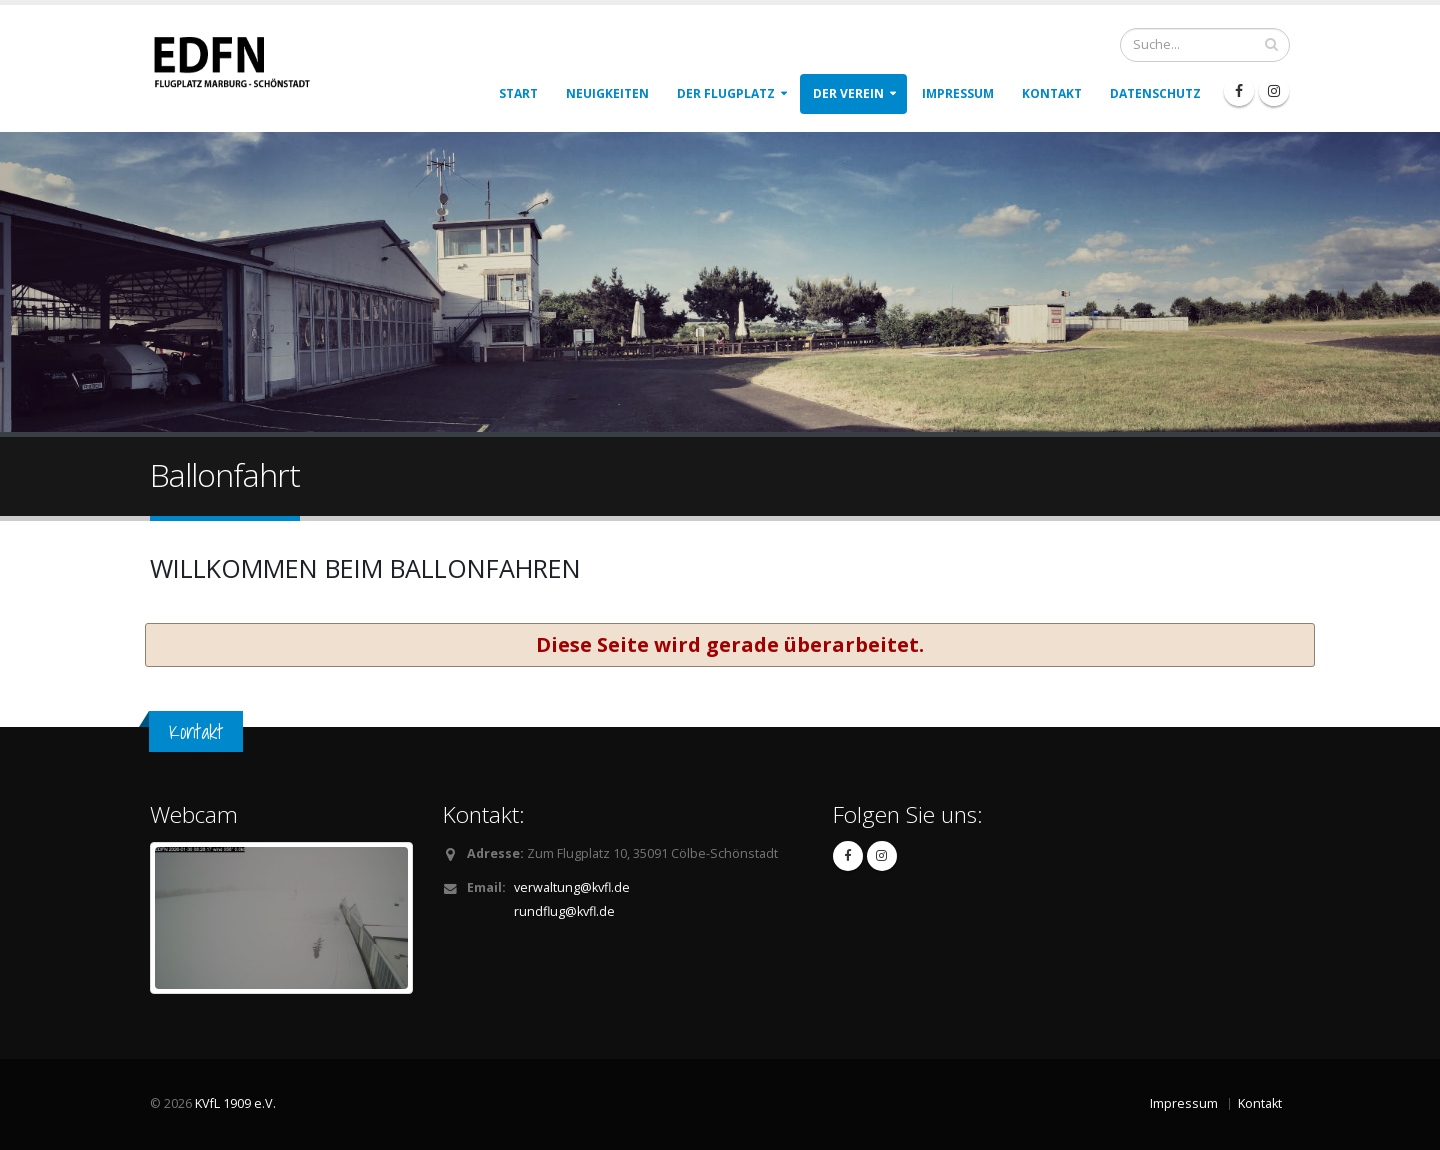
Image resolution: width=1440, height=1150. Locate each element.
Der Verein (848, 93)
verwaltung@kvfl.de (572, 887)
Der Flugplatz (726, 93)
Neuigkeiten (607, 93)
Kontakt (1052, 93)
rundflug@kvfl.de (564, 911)
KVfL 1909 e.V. (235, 1103)
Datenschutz (1155, 93)
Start (518, 93)
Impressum (958, 93)
